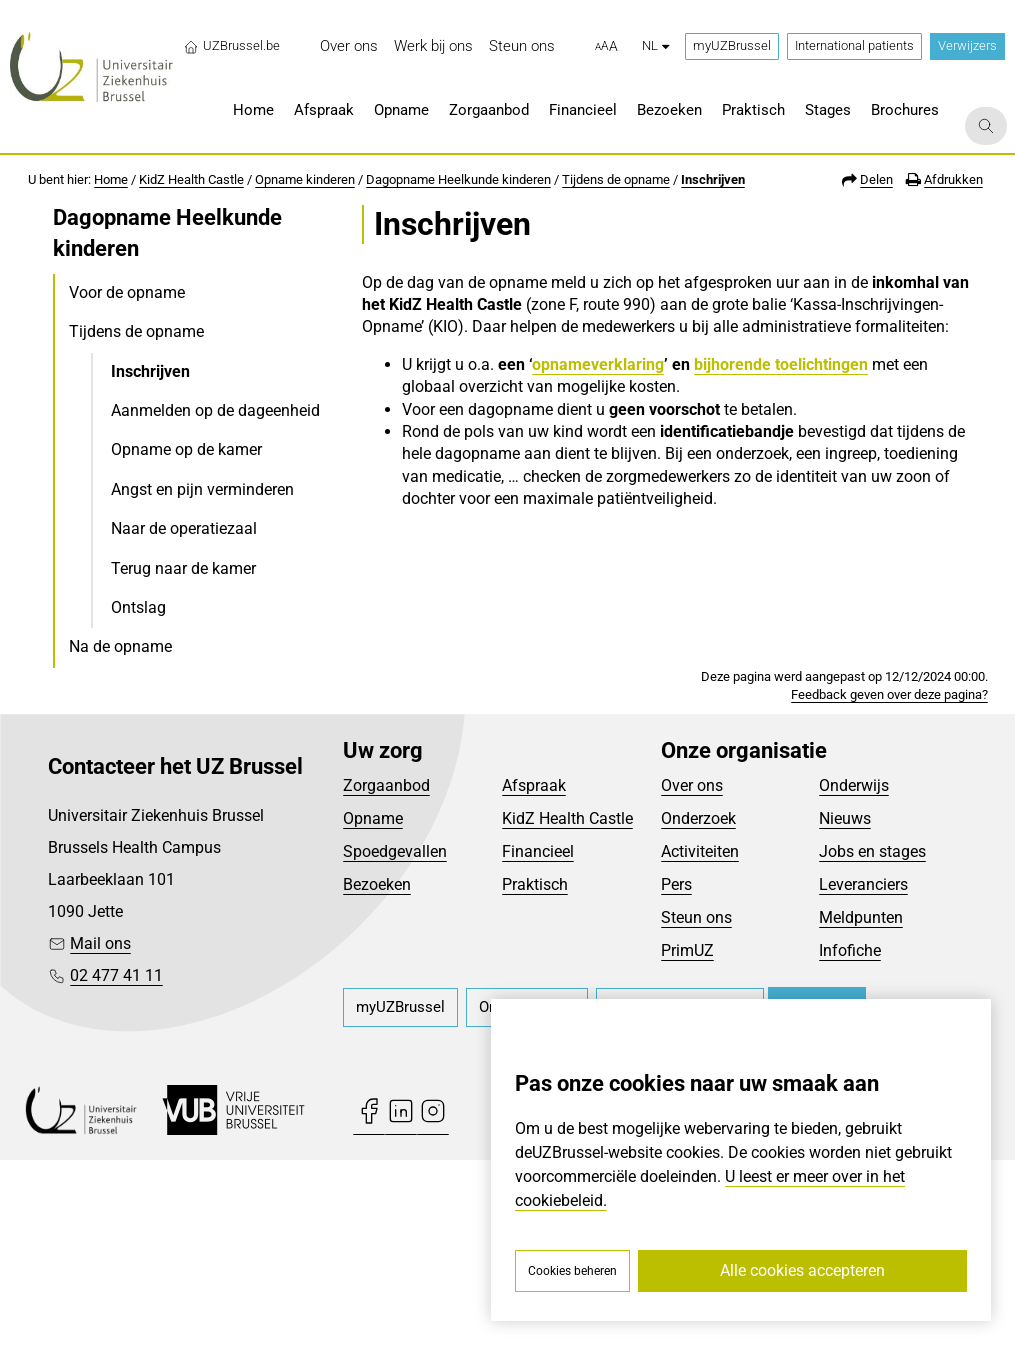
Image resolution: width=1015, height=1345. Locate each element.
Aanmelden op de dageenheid (215, 410)
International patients (854, 45)
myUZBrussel (732, 45)
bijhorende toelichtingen (781, 364)
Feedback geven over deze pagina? (889, 879)
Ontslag (138, 607)
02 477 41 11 (116, 1161)
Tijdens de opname (616, 179)
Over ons (692, 971)
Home (111, 179)
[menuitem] (349, 46)
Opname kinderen (305, 179)
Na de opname (120, 646)
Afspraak (534, 971)
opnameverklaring (598, 364)
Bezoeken (377, 1070)
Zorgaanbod (386, 971)
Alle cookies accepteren (802, 1270)
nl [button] (655, 45)
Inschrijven (713, 179)
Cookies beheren (572, 1271)
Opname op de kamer (186, 449)
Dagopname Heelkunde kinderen (458, 179)
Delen (876, 179)
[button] (606, 47)
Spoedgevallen (395, 1037)
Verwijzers (967, 45)
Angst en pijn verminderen (202, 489)
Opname (373, 1004)
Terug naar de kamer (183, 568)
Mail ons (100, 1129)
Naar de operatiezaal (184, 528)
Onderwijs (854, 971)
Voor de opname (127, 292)
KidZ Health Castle (191, 179)
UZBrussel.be (231, 46)
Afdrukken (953, 179)
